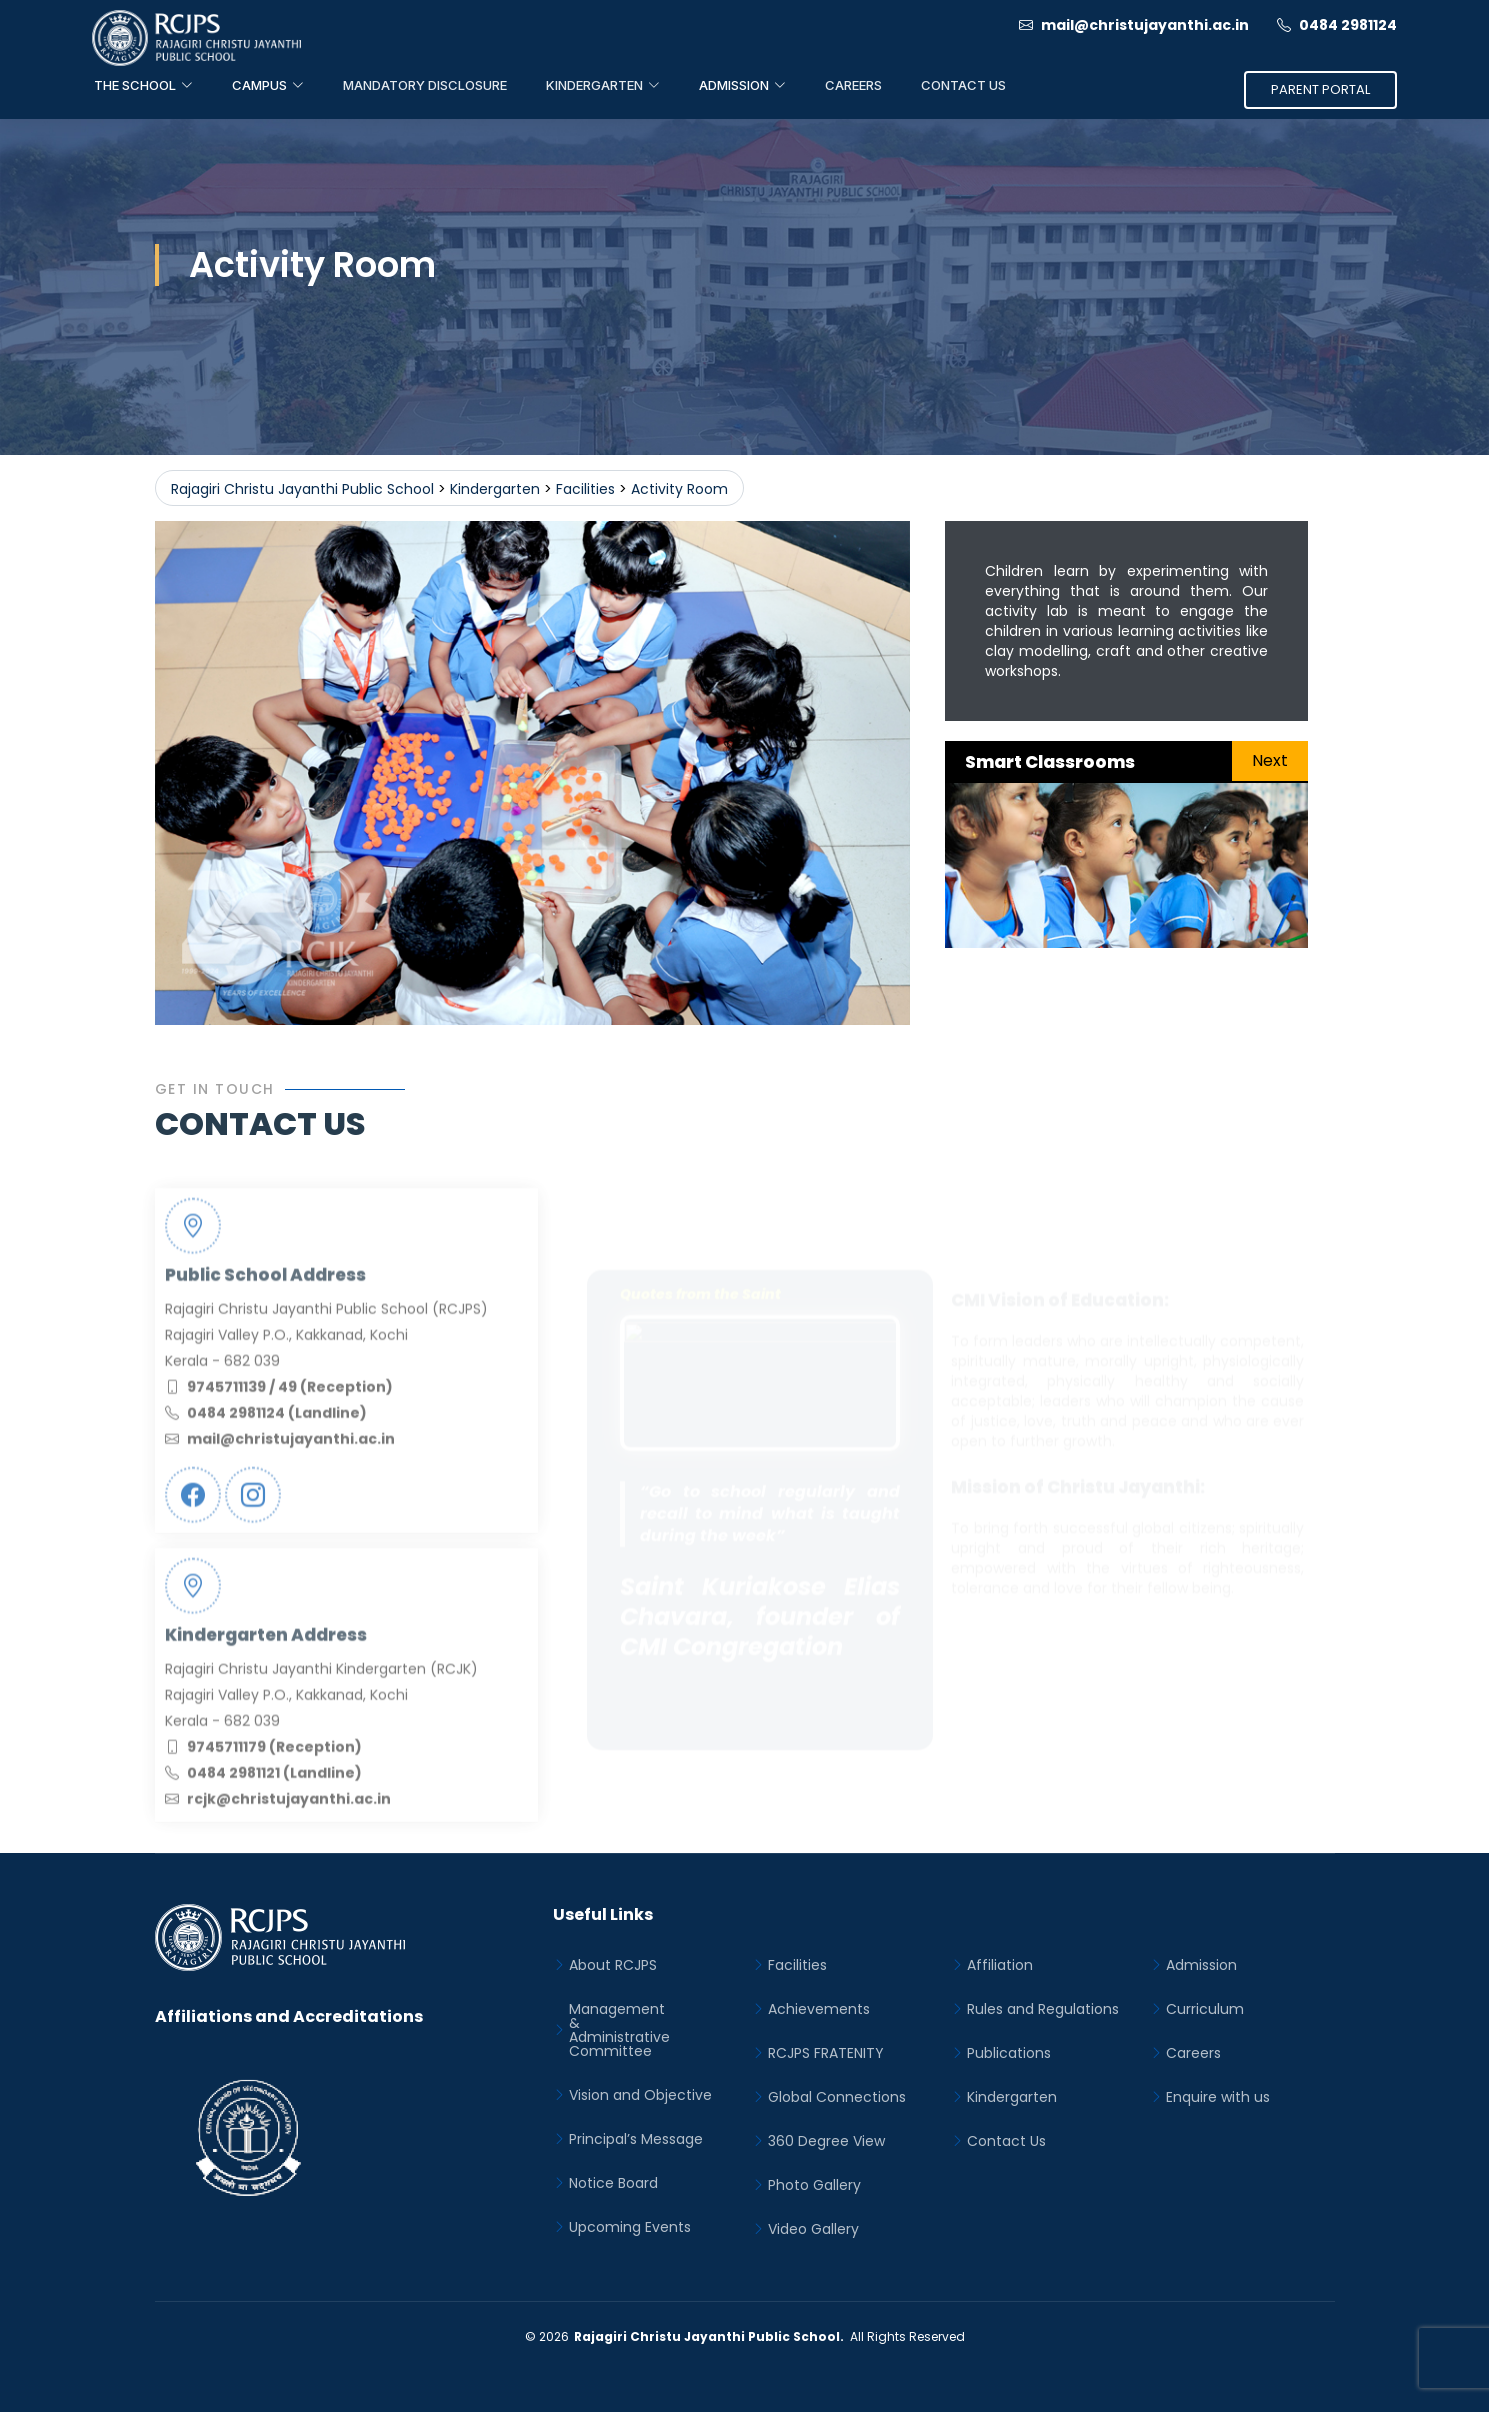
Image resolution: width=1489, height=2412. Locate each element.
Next (1270, 760)
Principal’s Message (636, 2139)
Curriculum (1205, 2009)
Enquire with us (1218, 2097)
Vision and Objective (640, 2095)
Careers (853, 85)
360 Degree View (826, 2141)
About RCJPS (613, 1965)
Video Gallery (813, 2229)
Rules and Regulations (1043, 2009)
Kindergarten (1012, 2097)
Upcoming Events (630, 2227)
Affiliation (1000, 1965)
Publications (1009, 2053)
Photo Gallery (814, 2185)
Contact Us (963, 85)
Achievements (819, 2009)
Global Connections (837, 2097)
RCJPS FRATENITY (826, 2053)
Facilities (797, 1965)
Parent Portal (1320, 89)
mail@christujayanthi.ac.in (1134, 25)
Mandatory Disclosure (425, 85)
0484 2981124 (1337, 25)
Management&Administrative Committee (619, 2030)
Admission (1201, 1965)
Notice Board (613, 2183)
